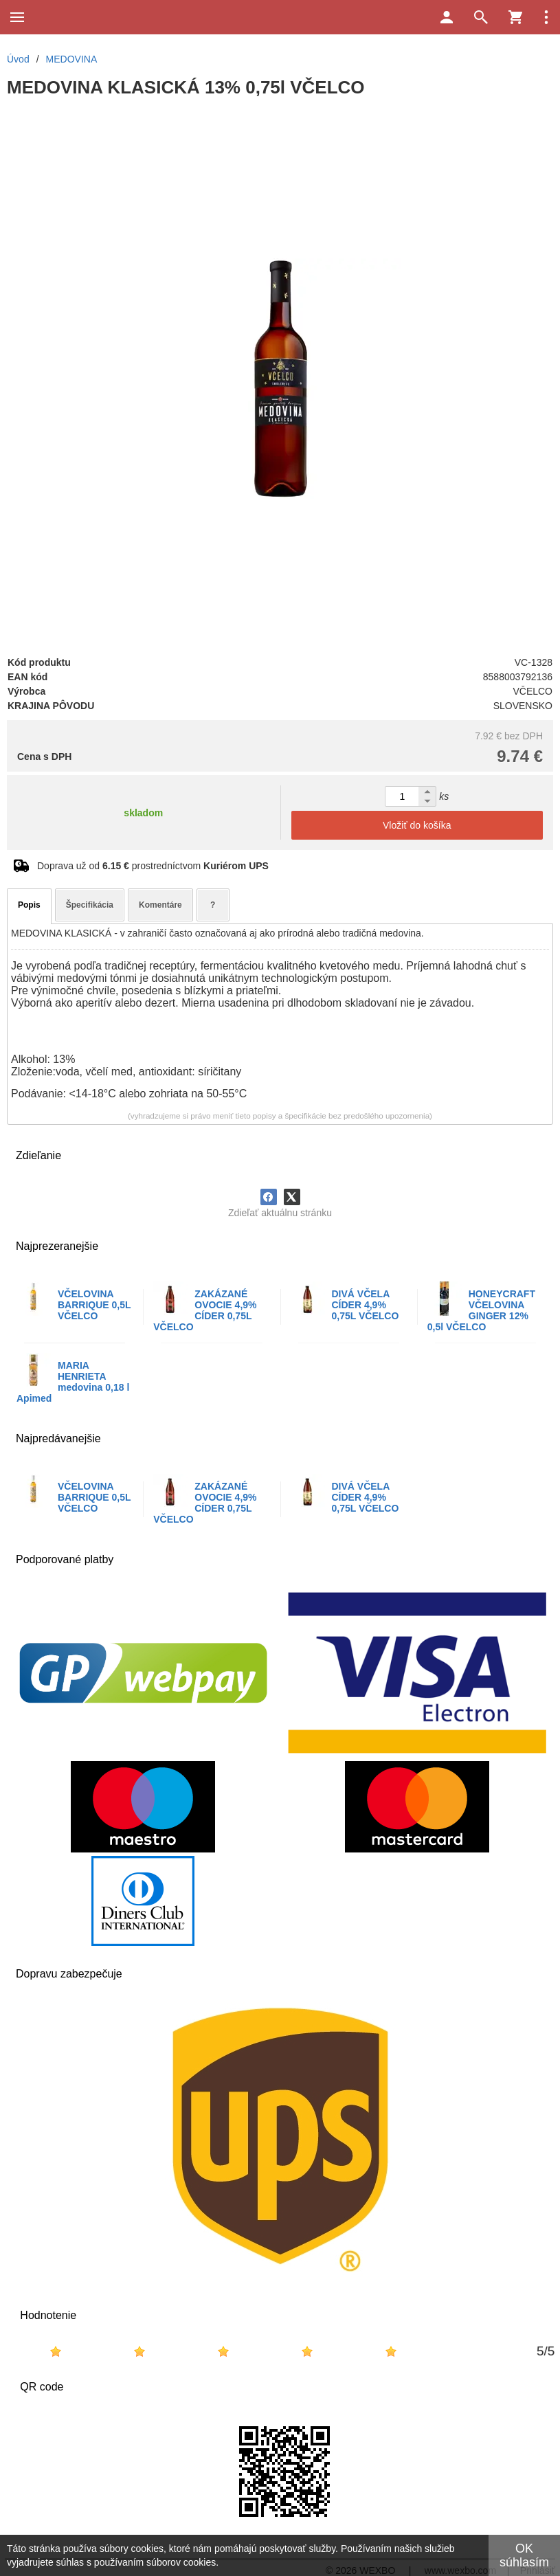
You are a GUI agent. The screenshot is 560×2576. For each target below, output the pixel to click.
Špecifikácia (89, 905)
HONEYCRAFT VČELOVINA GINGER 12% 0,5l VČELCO (481, 1310)
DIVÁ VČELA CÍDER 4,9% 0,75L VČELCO (365, 1304)
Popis (29, 905)
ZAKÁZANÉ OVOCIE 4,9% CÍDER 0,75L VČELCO (204, 1310)
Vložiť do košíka (417, 825)
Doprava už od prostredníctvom (153, 865)
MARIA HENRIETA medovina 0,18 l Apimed (72, 1382)
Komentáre (160, 905)
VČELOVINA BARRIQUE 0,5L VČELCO (94, 1304)
